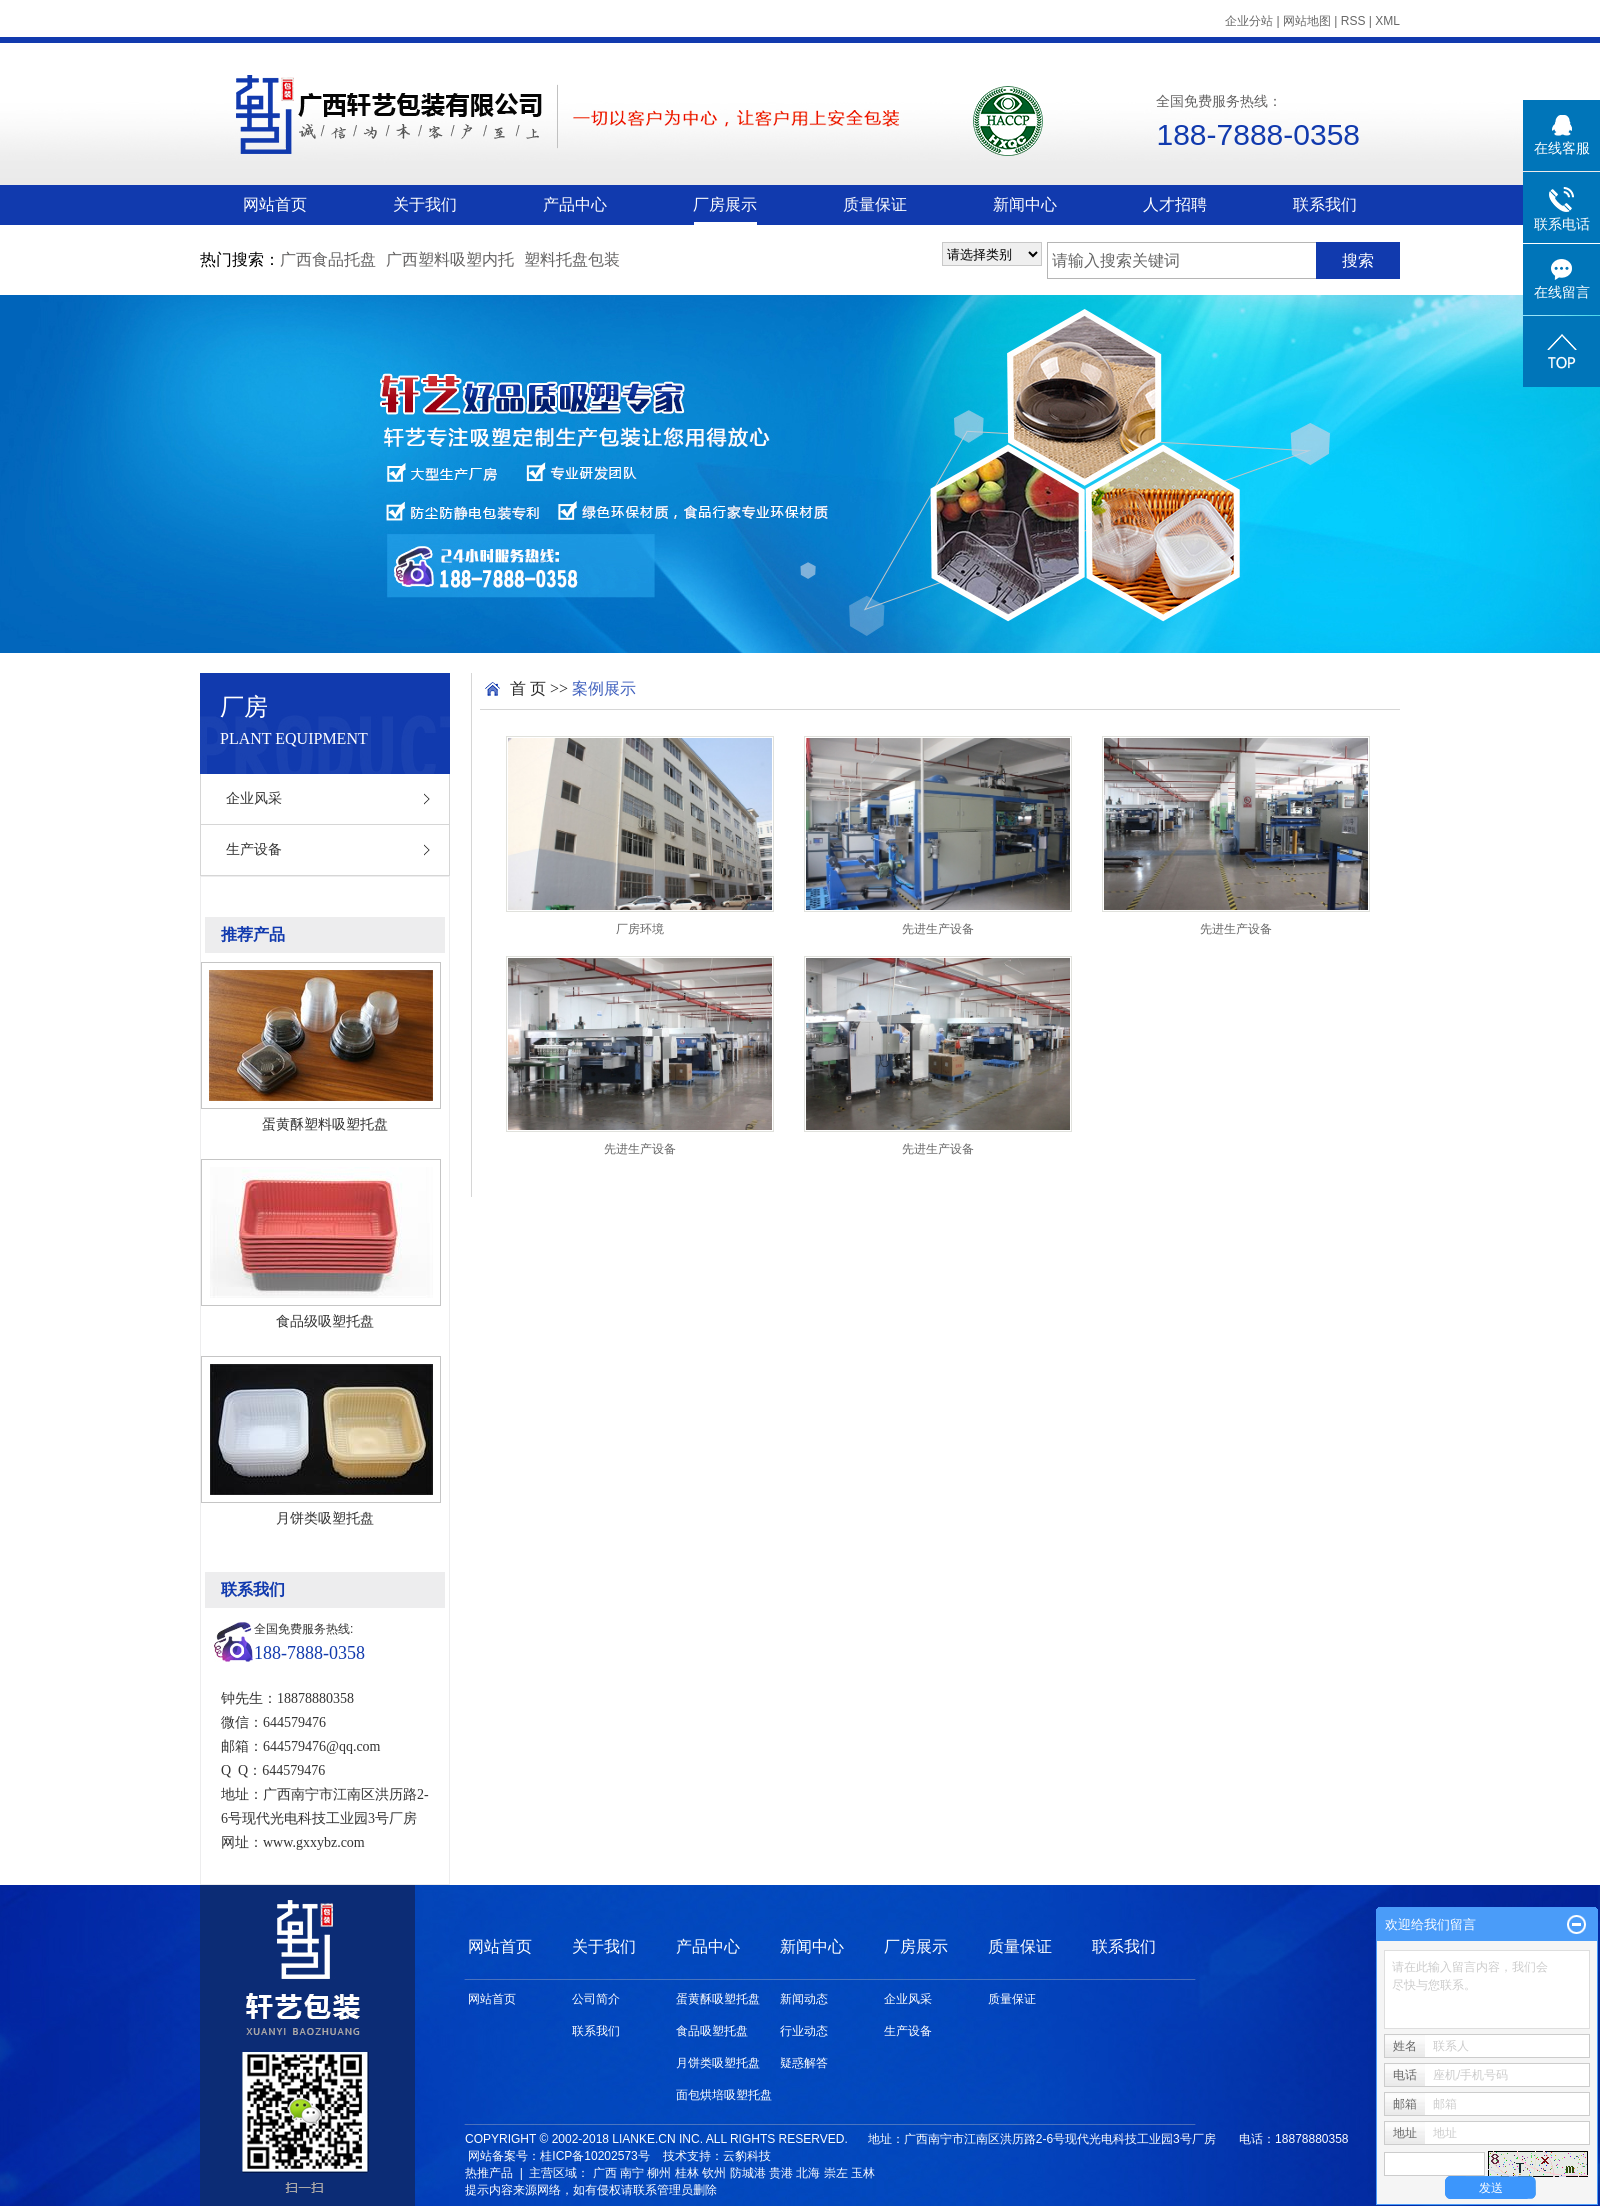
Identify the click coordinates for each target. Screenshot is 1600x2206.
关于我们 (425, 204)
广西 (605, 2173)
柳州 (659, 2173)
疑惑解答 (804, 2063)
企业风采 (254, 798)
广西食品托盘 (328, 259)
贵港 (781, 2173)
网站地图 (1307, 21)
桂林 (687, 2173)
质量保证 (875, 204)
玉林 (863, 2173)
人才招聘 (1175, 204)
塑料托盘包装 (572, 259)
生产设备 (254, 849)
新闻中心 (1025, 204)
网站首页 (275, 204)
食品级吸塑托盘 (325, 1321)
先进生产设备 (938, 929)
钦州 (714, 2173)
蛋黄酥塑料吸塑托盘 (325, 1124)
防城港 (748, 2173)
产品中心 (575, 204)
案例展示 (604, 688)
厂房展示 (725, 204)
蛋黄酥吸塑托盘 (718, 1999)
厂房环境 (640, 929)
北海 (808, 2173)
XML (1387, 21)
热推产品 (489, 2173)
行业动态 (804, 2031)
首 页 (528, 688)
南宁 (632, 2173)
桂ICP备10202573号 (594, 2156)
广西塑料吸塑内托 (450, 259)
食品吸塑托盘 (712, 2031)
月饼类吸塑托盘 (325, 1518)
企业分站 (1249, 21)
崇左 (836, 2173)
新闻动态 (804, 1999)
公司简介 (596, 1999)
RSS (1353, 21)
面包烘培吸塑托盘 (724, 2095)
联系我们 (1325, 204)
